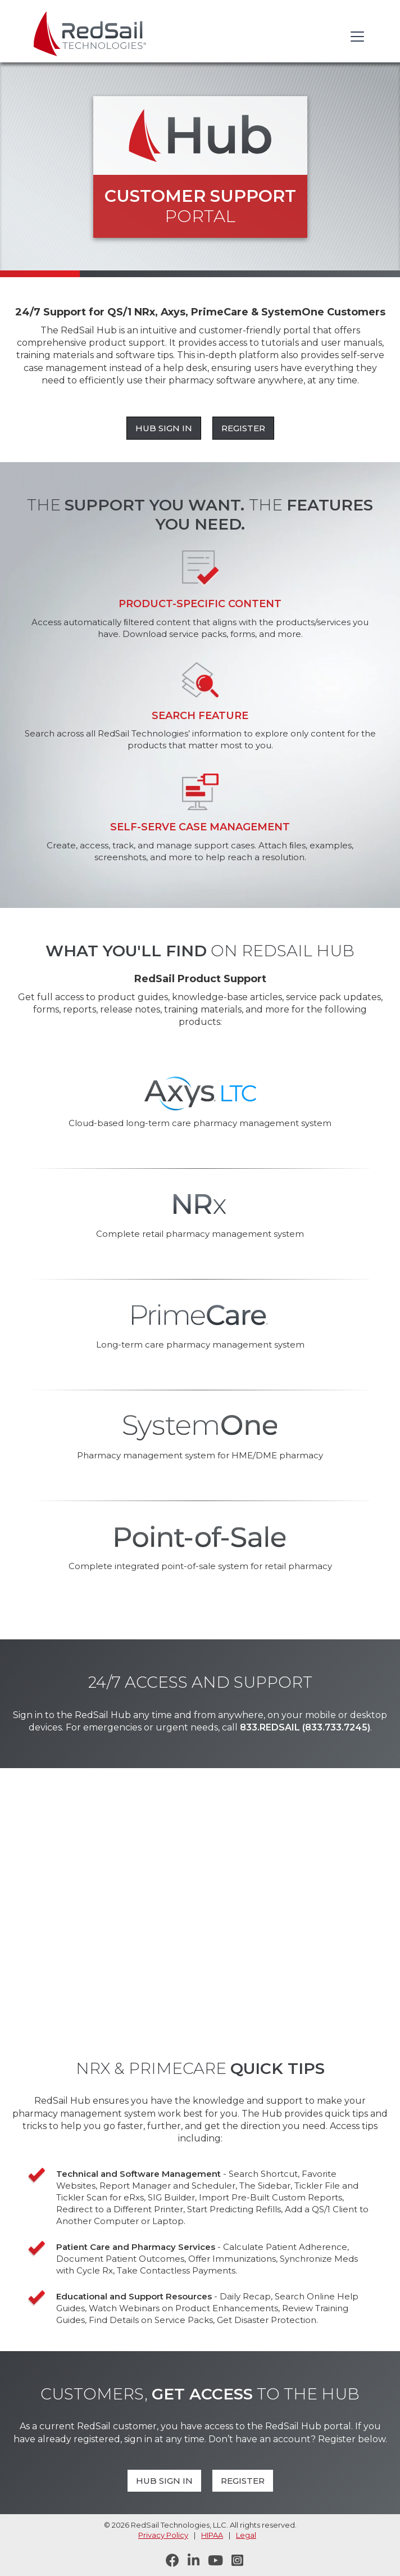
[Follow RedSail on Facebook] (168, 2560)
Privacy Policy (163, 2534)
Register (243, 428)
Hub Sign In (163, 428)
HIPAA (212, 2534)
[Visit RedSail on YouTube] (211, 2560)
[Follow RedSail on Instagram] (233, 2560)
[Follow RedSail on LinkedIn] (189, 2560)
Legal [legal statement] (246, 2534)
